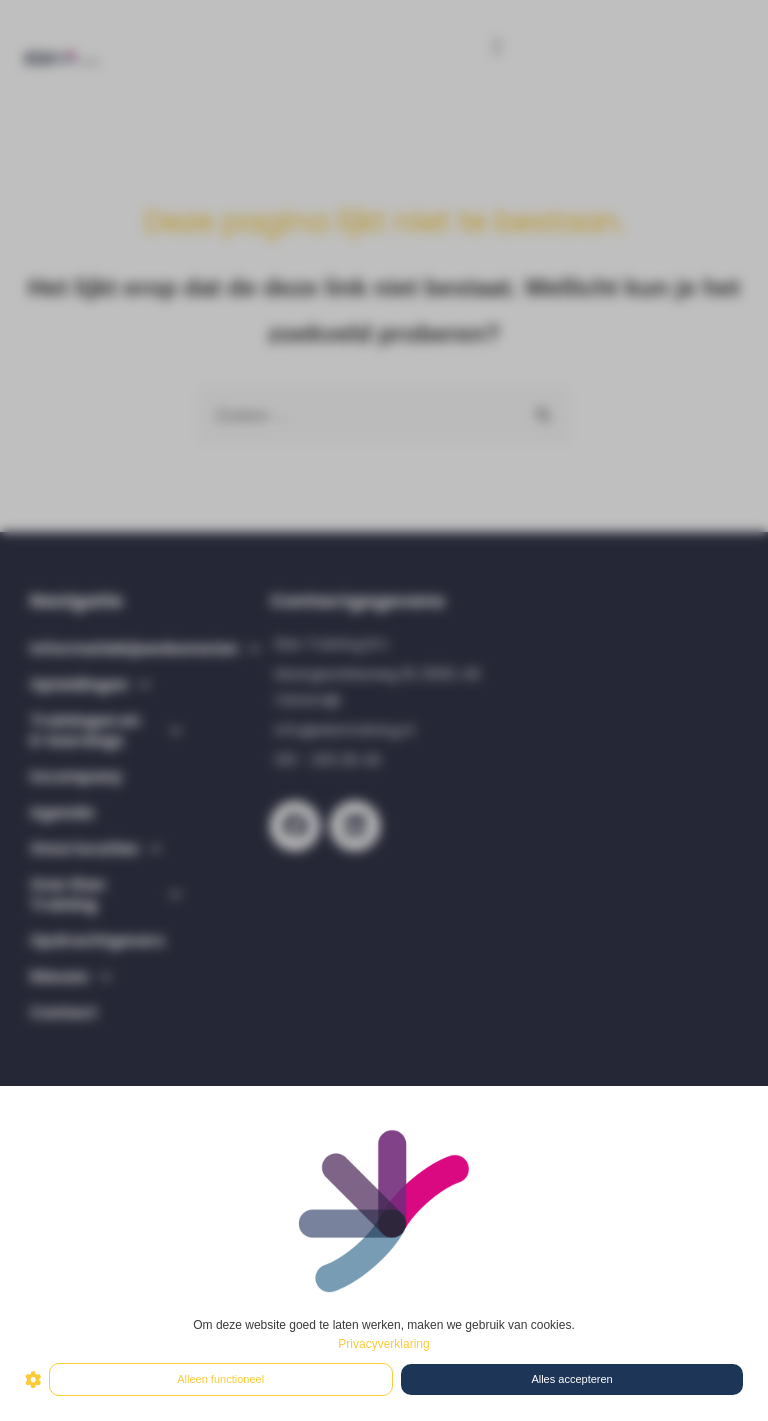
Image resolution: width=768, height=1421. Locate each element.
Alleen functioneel (220, 1379)
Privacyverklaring (383, 1344)
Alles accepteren (571, 1379)
